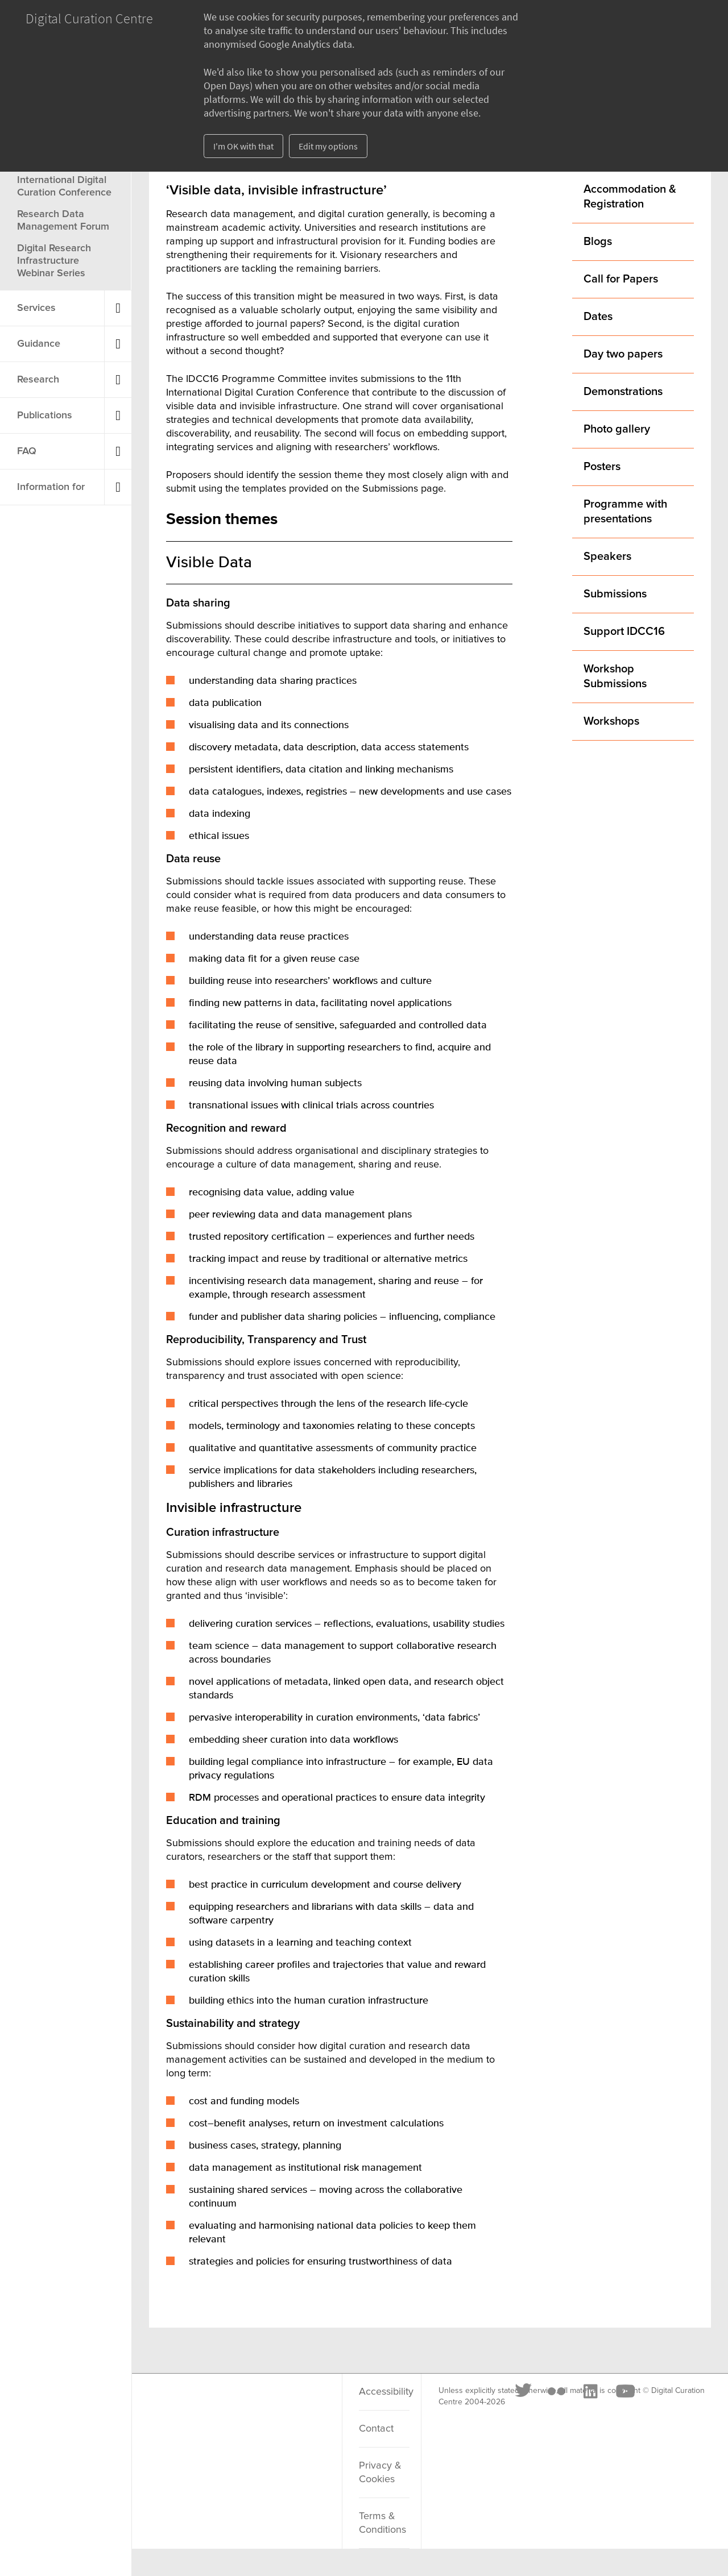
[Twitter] (186, 2405)
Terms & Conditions (382, 2523)
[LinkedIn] (252, 2405)
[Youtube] (286, 2405)
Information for (51, 487)
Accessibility (384, 2392)
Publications (44, 415)
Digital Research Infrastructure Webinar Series (54, 261)
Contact (376, 2429)
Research (38, 380)
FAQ (26, 451)
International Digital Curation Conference (64, 186)
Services (36, 308)
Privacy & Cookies (380, 2472)
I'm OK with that (243, 146)
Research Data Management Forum (63, 220)
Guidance (38, 344)
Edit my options (328, 146)
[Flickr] (218, 2405)
